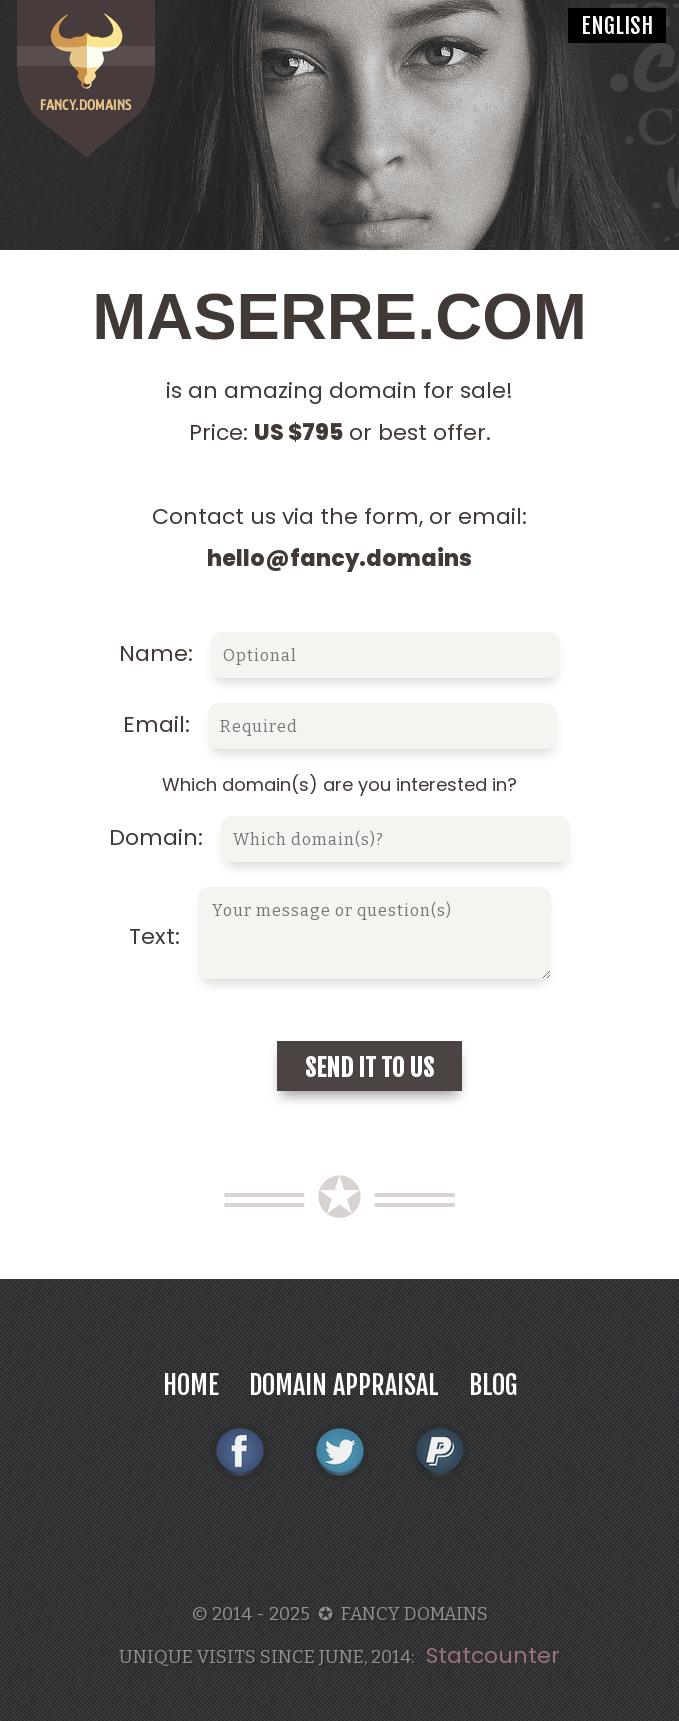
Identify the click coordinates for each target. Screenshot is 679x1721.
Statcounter (493, 1655)
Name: (339, 653)
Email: (340, 724)
